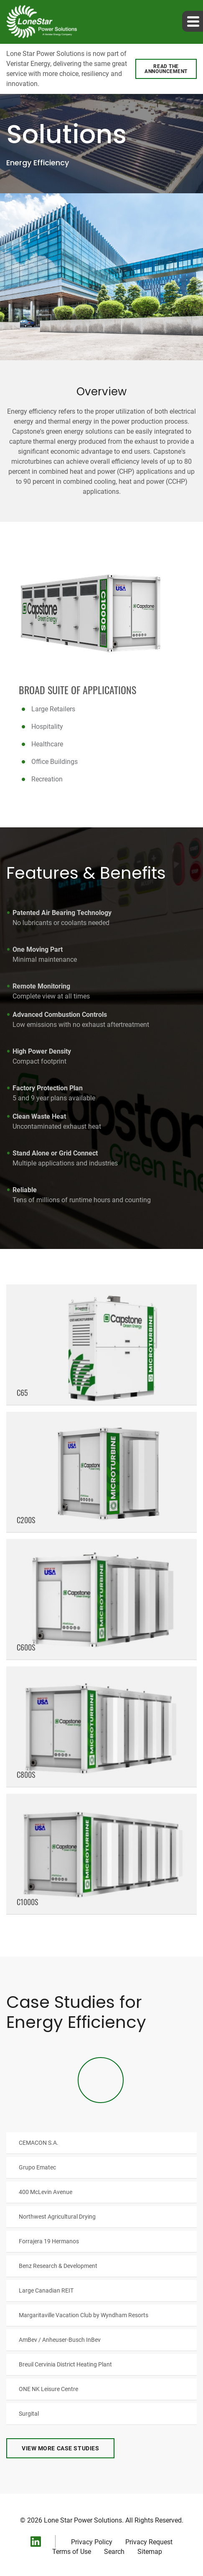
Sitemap (149, 2551)
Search (114, 2551)
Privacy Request (149, 2542)
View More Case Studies (60, 2448)
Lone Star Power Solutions (83, 2520)
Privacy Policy (91, 2542)
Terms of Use (71, 2551)
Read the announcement (166, 68)
